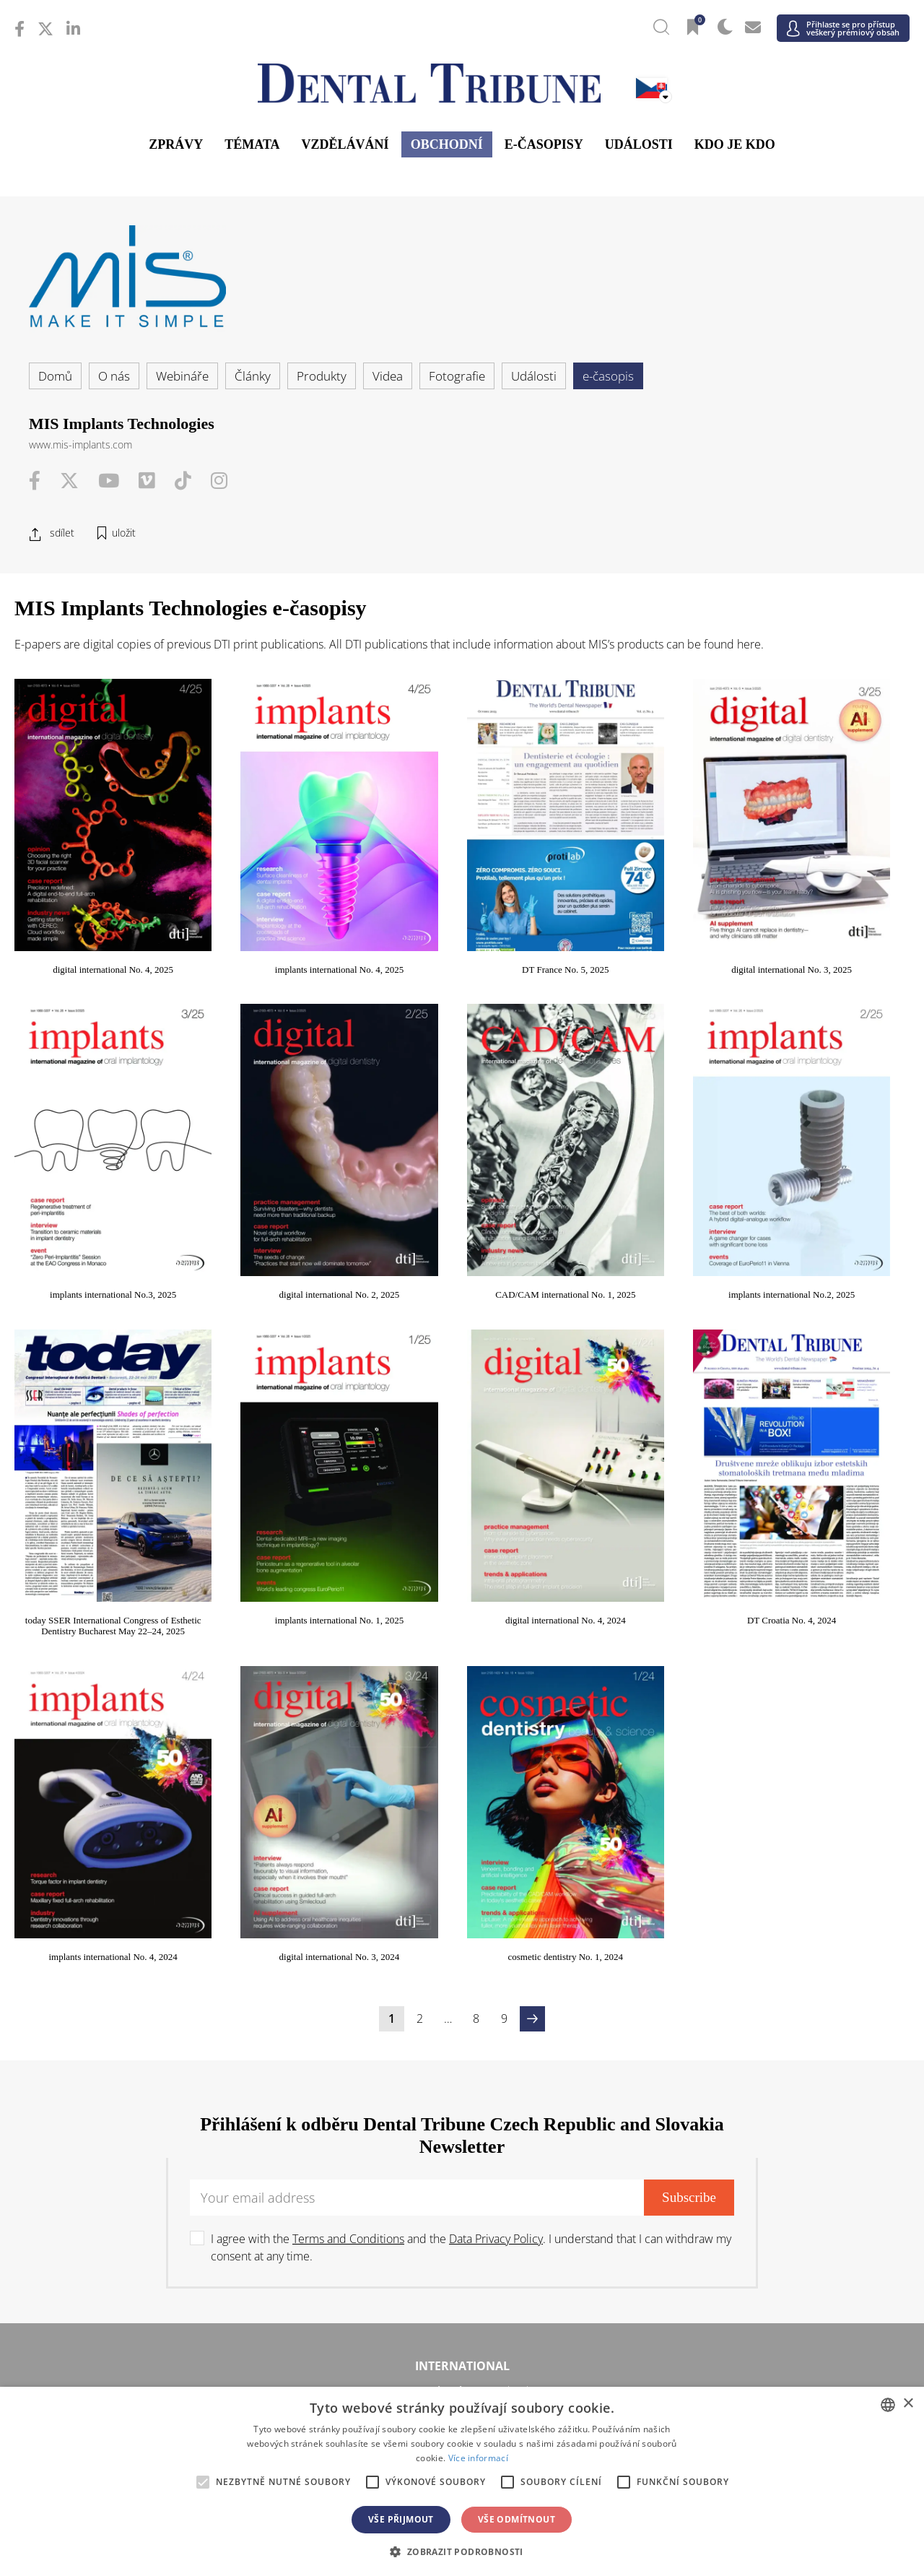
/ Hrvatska (163, 2100)
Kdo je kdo (734, 144)
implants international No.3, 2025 (831, 912)
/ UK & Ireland (760, 2211)
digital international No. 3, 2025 (647, 912)
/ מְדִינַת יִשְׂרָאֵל (163, 2384)
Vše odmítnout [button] (516, 2519)
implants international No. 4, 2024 (462, 1471)
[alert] (462, 2481)
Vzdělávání (345, 144)
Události (639, 144)
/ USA (462, 2002)
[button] (462, 2551)
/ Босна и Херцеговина (462, 2078)
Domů (55, 376)
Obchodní (447, 144)
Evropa (462, 2054)
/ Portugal (462, 2166)
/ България (760, 2078)
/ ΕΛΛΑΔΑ (462, 2122)
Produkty (321, 376)
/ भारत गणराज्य (462, 2286)
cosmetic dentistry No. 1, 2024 (831, 1471)
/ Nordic (760, 2144)
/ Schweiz (164, 2211)
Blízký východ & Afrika (462, 2360)
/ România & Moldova (760, 2166)
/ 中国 (163, 2286)
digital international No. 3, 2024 (647, 1471)
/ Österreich (163, 2078)
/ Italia (163, 2144)
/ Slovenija (164, 2188)
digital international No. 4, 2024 (92, 1471)
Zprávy (176, 144)
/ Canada (462, 1980)
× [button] (907, 2403)
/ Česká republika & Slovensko (462, 2100)
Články (253, 376)
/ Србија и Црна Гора (462, 2188)
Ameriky (462, 1956)
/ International (462, 1905)
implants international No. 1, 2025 (831, 1180)
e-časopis (608, 376)
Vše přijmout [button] (401, 2519)
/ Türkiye (462, 2211)
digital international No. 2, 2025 (92, 1180)
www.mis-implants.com (80, 444)
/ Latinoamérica (760, 1980)
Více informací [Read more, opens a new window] (478, 2458)
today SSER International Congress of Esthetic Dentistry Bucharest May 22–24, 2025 (647, 1191)
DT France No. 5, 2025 (462, 912)
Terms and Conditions (348, 1753)
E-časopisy (544, 144)
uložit (124, 532)
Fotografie (457, 376)
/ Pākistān (760, 2286)
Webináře (182, 376)
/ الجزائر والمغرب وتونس (462, 2384)
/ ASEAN (611, 2308)
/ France (760, 2100)
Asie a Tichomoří (462, 2262)
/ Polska (164, 2166)
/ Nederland (462, 2144)
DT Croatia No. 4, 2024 (276, 1471)
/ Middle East (760, 2384)
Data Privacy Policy (496, 1753)
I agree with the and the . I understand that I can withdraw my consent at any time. (471, 1762)
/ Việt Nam (312, 2308)
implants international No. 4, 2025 (277, 912)
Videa (387, 376)
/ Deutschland (164, 2122)
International (462, 1880)
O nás (114, 376)
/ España (760, 2188)
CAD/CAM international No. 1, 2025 (277, 1180)
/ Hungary (760, 2122)
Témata (252, 144)
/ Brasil (163, 1980)
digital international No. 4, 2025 (92, 912)
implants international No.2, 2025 (461, 1180)
